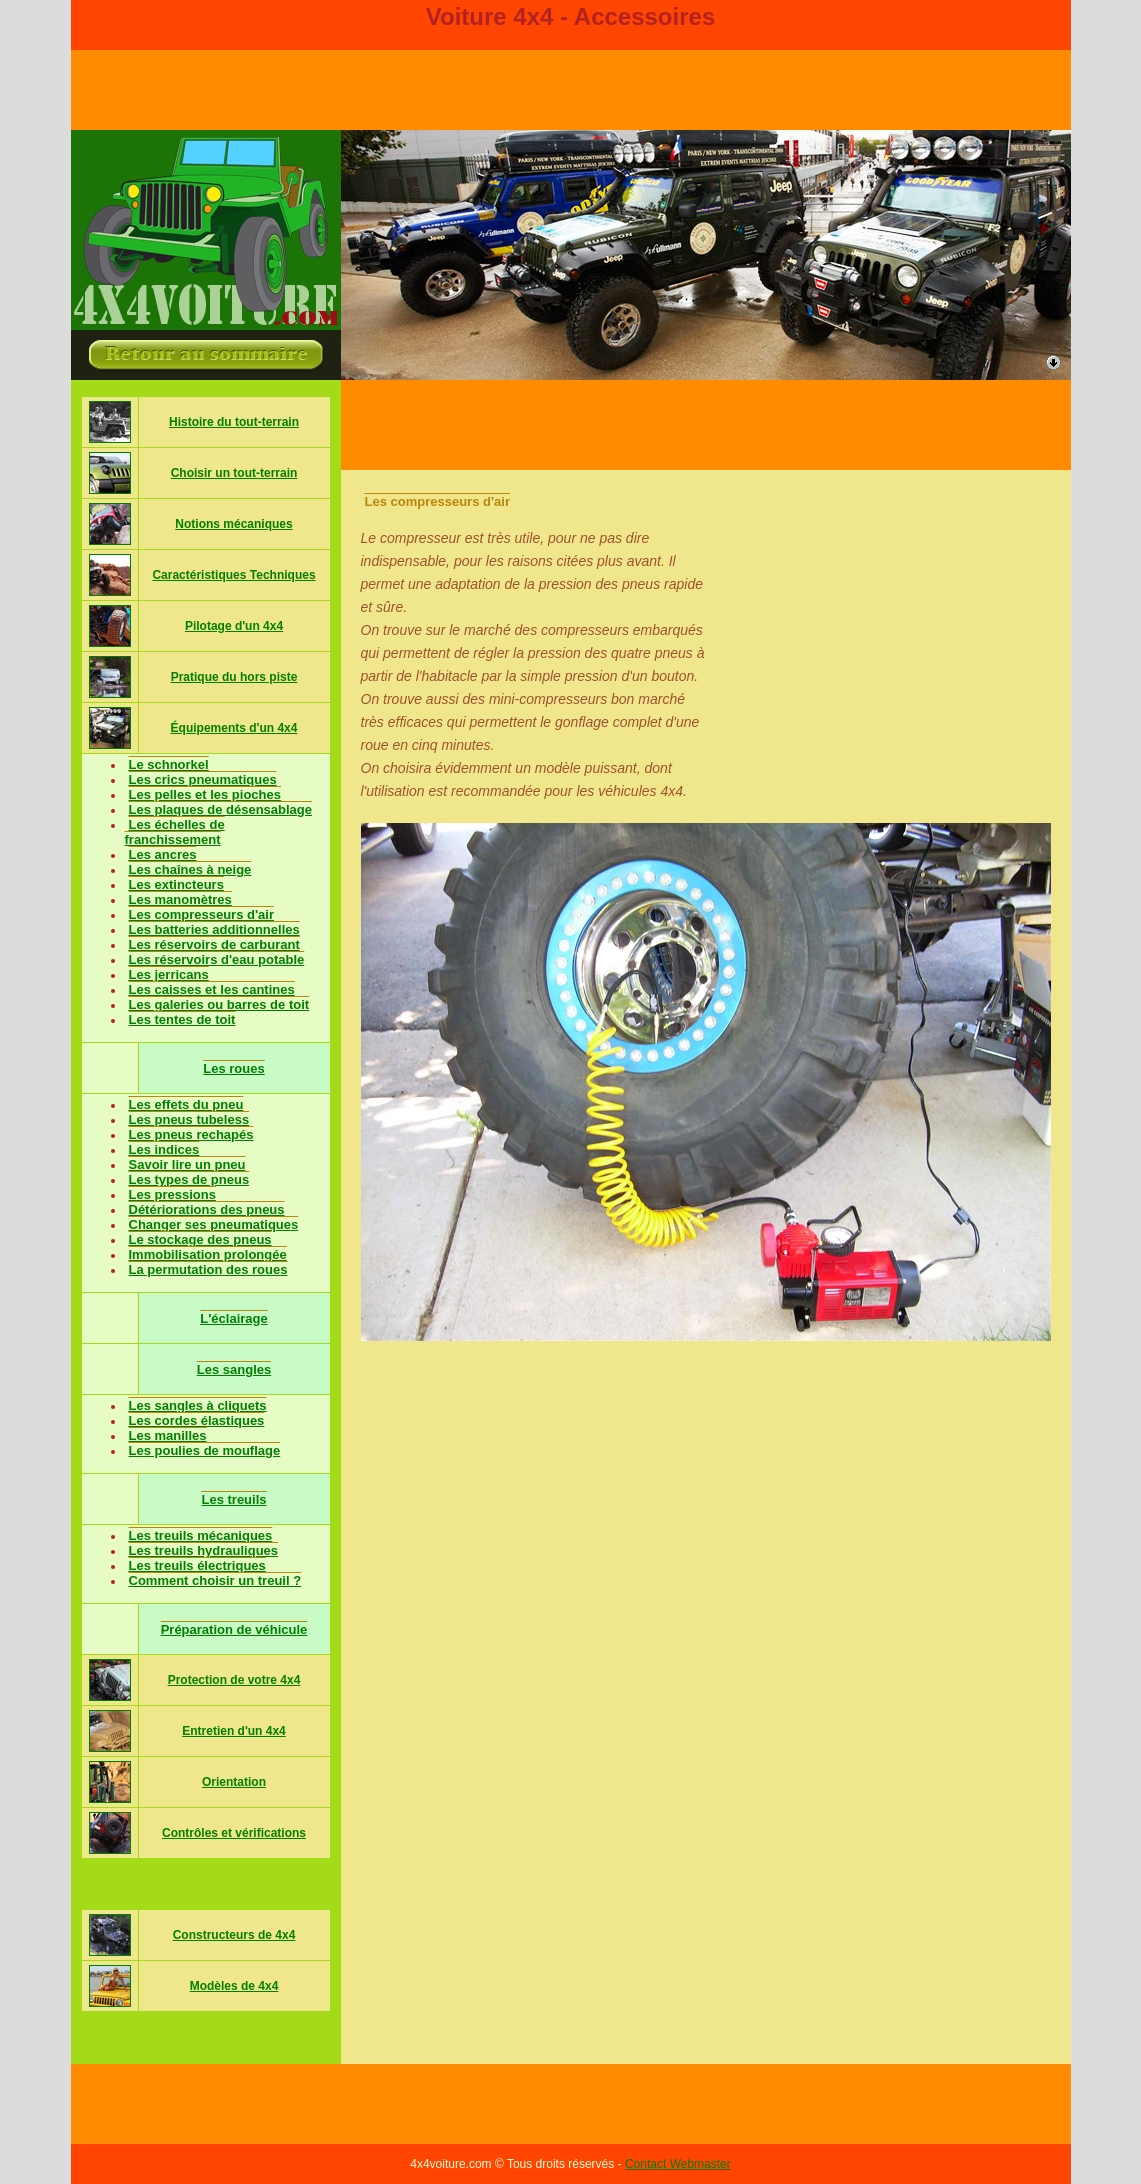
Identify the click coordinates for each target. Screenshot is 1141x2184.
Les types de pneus (189, 1179)
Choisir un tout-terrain (234, 473)
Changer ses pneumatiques (214, 1224)
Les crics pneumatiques (203, 779)
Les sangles (234, 1369)
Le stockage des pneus (200, 1239)
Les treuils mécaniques (201, 1535)
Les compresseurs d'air (201, 914)
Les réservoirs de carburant (214, 944)
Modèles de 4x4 (234, 1986)
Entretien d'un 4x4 (234, 1731)
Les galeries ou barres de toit (219, 1004)
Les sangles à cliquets (198, 1405)
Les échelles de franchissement (175, 832)
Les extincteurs (176, 884)
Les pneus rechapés (191, 1134)
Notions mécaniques (233, 524)
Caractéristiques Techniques (233, 575)
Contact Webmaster (678, 2164)
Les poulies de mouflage (205, 1450)
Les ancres (163, 854)
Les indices (164, 1149)
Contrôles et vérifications (234, 1833)
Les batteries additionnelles (214, 929)
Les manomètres (180, 899)
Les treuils (233, 1499)
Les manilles (168, 1435)
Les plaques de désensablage (221, 809)
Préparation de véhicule (234, 1629)
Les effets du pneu (186, 1104)
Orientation (234, 1782)
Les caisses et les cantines (212, 989)
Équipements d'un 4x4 (234, 728)
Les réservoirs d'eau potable (217, 959)
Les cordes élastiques (197, 1420)
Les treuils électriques (197, 1565)
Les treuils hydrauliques (204, 1550)
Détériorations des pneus (207, 1209)
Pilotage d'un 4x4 (234, 626)
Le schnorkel (169, 764)
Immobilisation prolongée (208, 1254)
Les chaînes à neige (190, 869)
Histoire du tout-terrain (234, 422)
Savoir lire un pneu (187, 1164)
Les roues (233, 1068)
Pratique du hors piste (234, 677)
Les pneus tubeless (189, 1119)
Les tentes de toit (182, 1019)
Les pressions (172, 1194)
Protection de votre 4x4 (234, 1680)
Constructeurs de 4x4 (234, 1935)
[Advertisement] (706, 425)
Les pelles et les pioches (205, 794)
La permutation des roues (208, 1269)
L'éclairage (233, 1318)
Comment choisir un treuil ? (215, 1580)
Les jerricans (169, 974)
